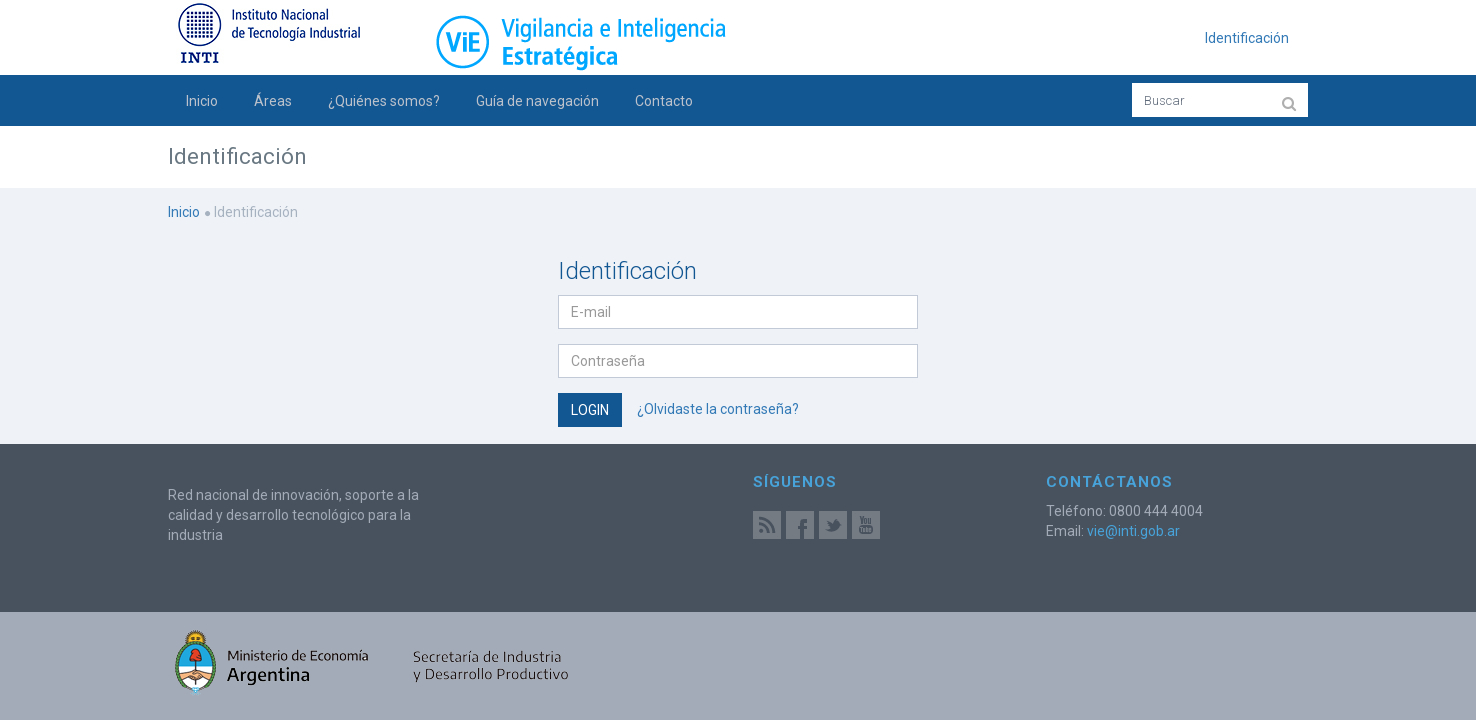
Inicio (202, 101)
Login (590, 410)
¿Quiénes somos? (384, 101)
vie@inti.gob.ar (1133, 531)
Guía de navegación (537, 101)
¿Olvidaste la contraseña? (718, 408)
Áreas (273, 101)
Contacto (664, 101)
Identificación (1247, 38)
